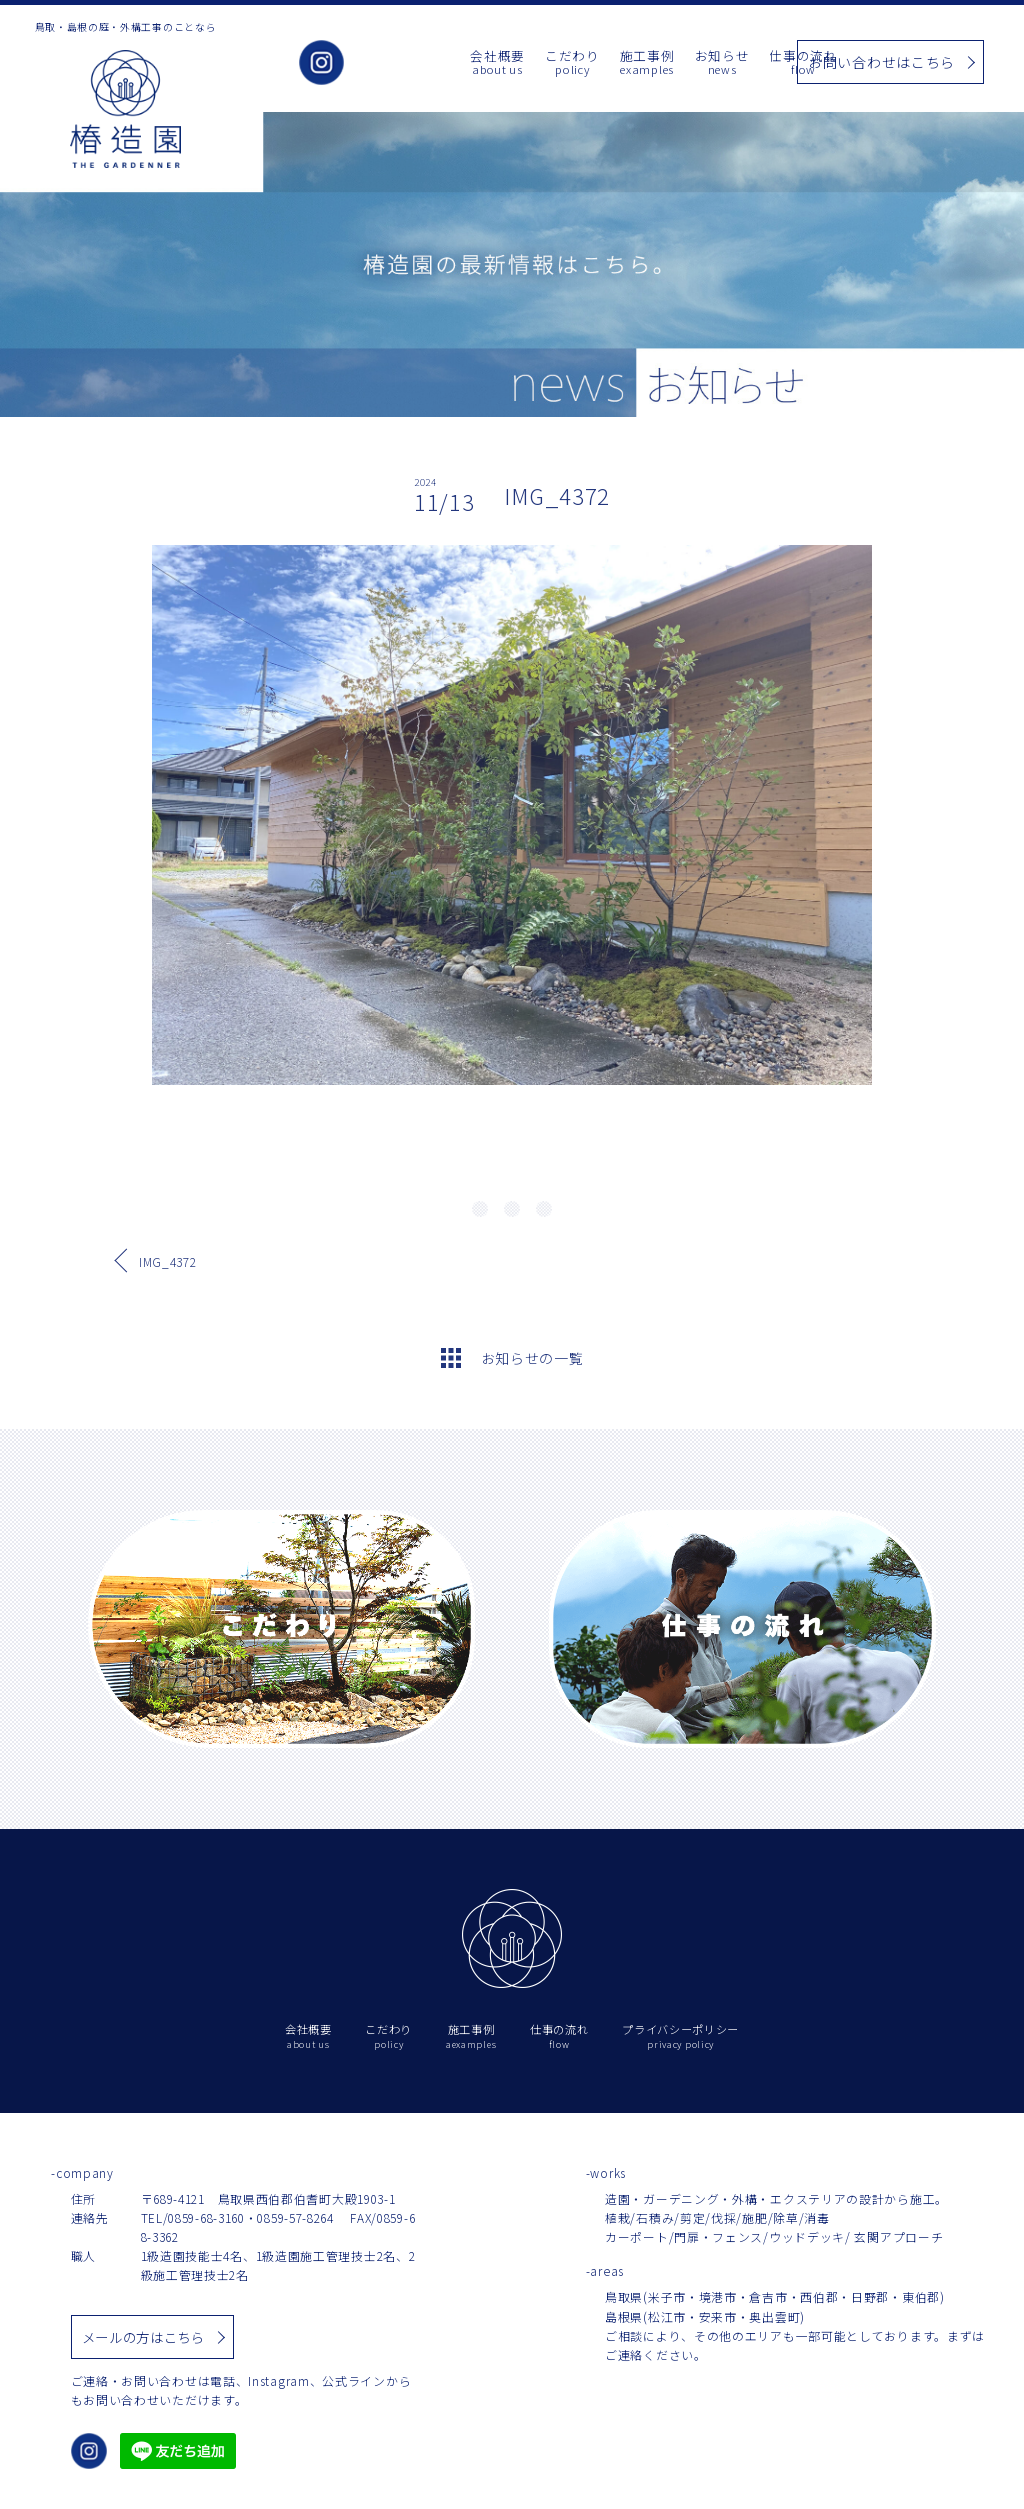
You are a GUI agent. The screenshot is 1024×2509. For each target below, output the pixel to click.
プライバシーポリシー (680, 2036)
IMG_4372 (168, 1261)
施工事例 (553, 63)
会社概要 (403, 63)
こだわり (478, 63)
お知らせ (628, 63)
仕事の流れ (710, 63)
